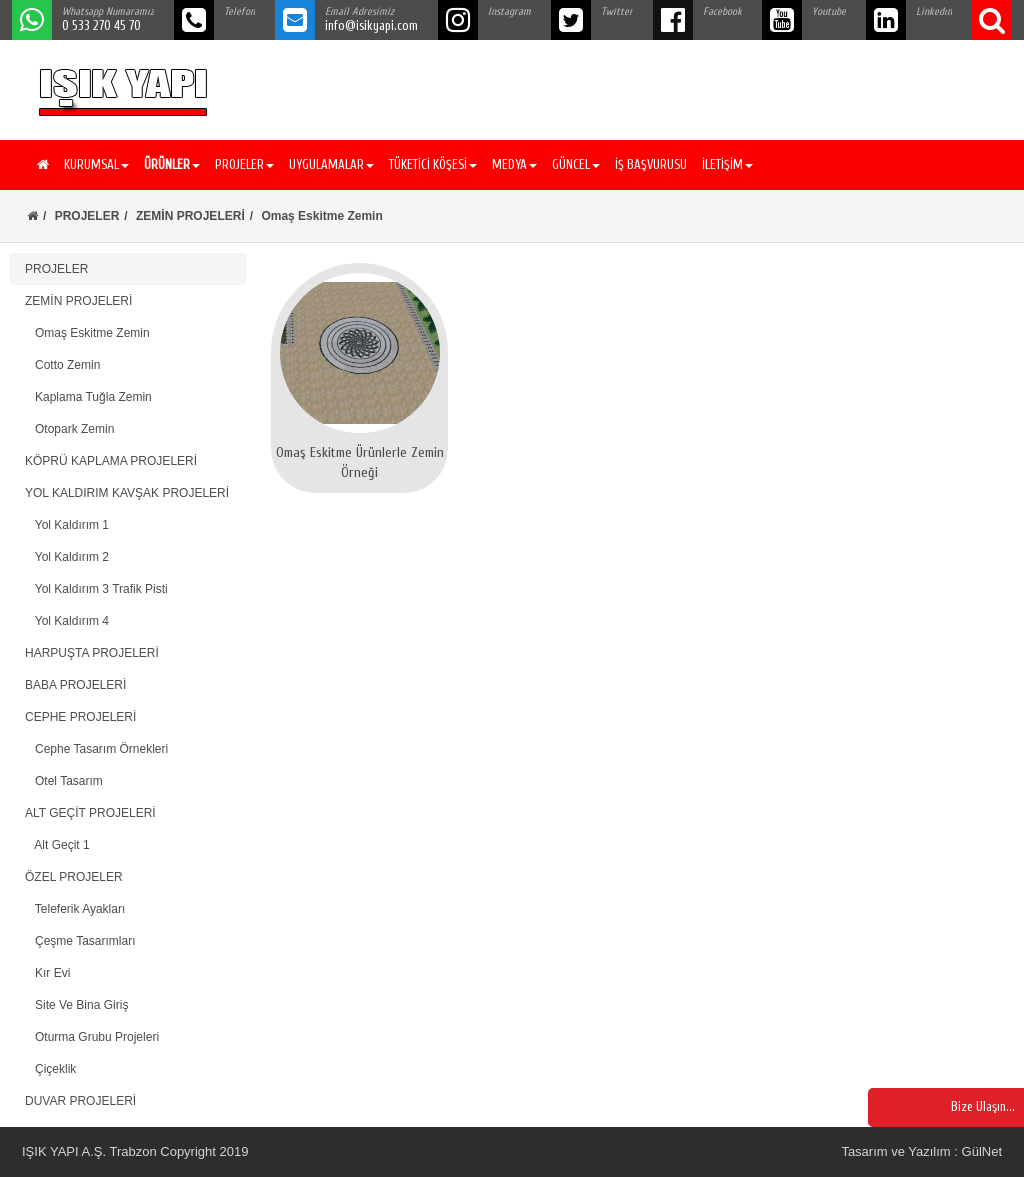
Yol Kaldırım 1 (67, 525)
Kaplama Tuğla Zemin (88, 397)
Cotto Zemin (62, 365)
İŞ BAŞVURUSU (651, 164)
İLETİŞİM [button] (727, 164)
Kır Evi (47, 973)
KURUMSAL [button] (96, 164)
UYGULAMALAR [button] (331, 164)
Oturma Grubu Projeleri (92, 1037)
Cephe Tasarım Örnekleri (96, 749)
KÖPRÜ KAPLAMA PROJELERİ (111, 461)
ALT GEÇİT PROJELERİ (90, 813)
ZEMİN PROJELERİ (190, 216)
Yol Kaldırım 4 (67, 621)
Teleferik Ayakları (75, 909)
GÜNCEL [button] (576, 164)
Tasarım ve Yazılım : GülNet (921, 1151)
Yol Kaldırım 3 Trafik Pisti (96, 589)
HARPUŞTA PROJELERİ (92, 653)
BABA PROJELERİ (75, 685)
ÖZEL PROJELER (74, 877)
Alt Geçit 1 (57, 845)
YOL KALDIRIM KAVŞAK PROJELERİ (127, 493)
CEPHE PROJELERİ (80, 717)
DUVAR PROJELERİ (80, 1101)
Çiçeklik (50, 1069)
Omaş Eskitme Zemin (87, 333)
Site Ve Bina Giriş (76, 1005)
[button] (169, 165)
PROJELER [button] (244, 164)
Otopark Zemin (69, 429)
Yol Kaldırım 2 (67, 557)
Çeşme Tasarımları (80, 941)
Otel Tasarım (64, 781)
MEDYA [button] (514, 164)
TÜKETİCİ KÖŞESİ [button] (433, 164)
